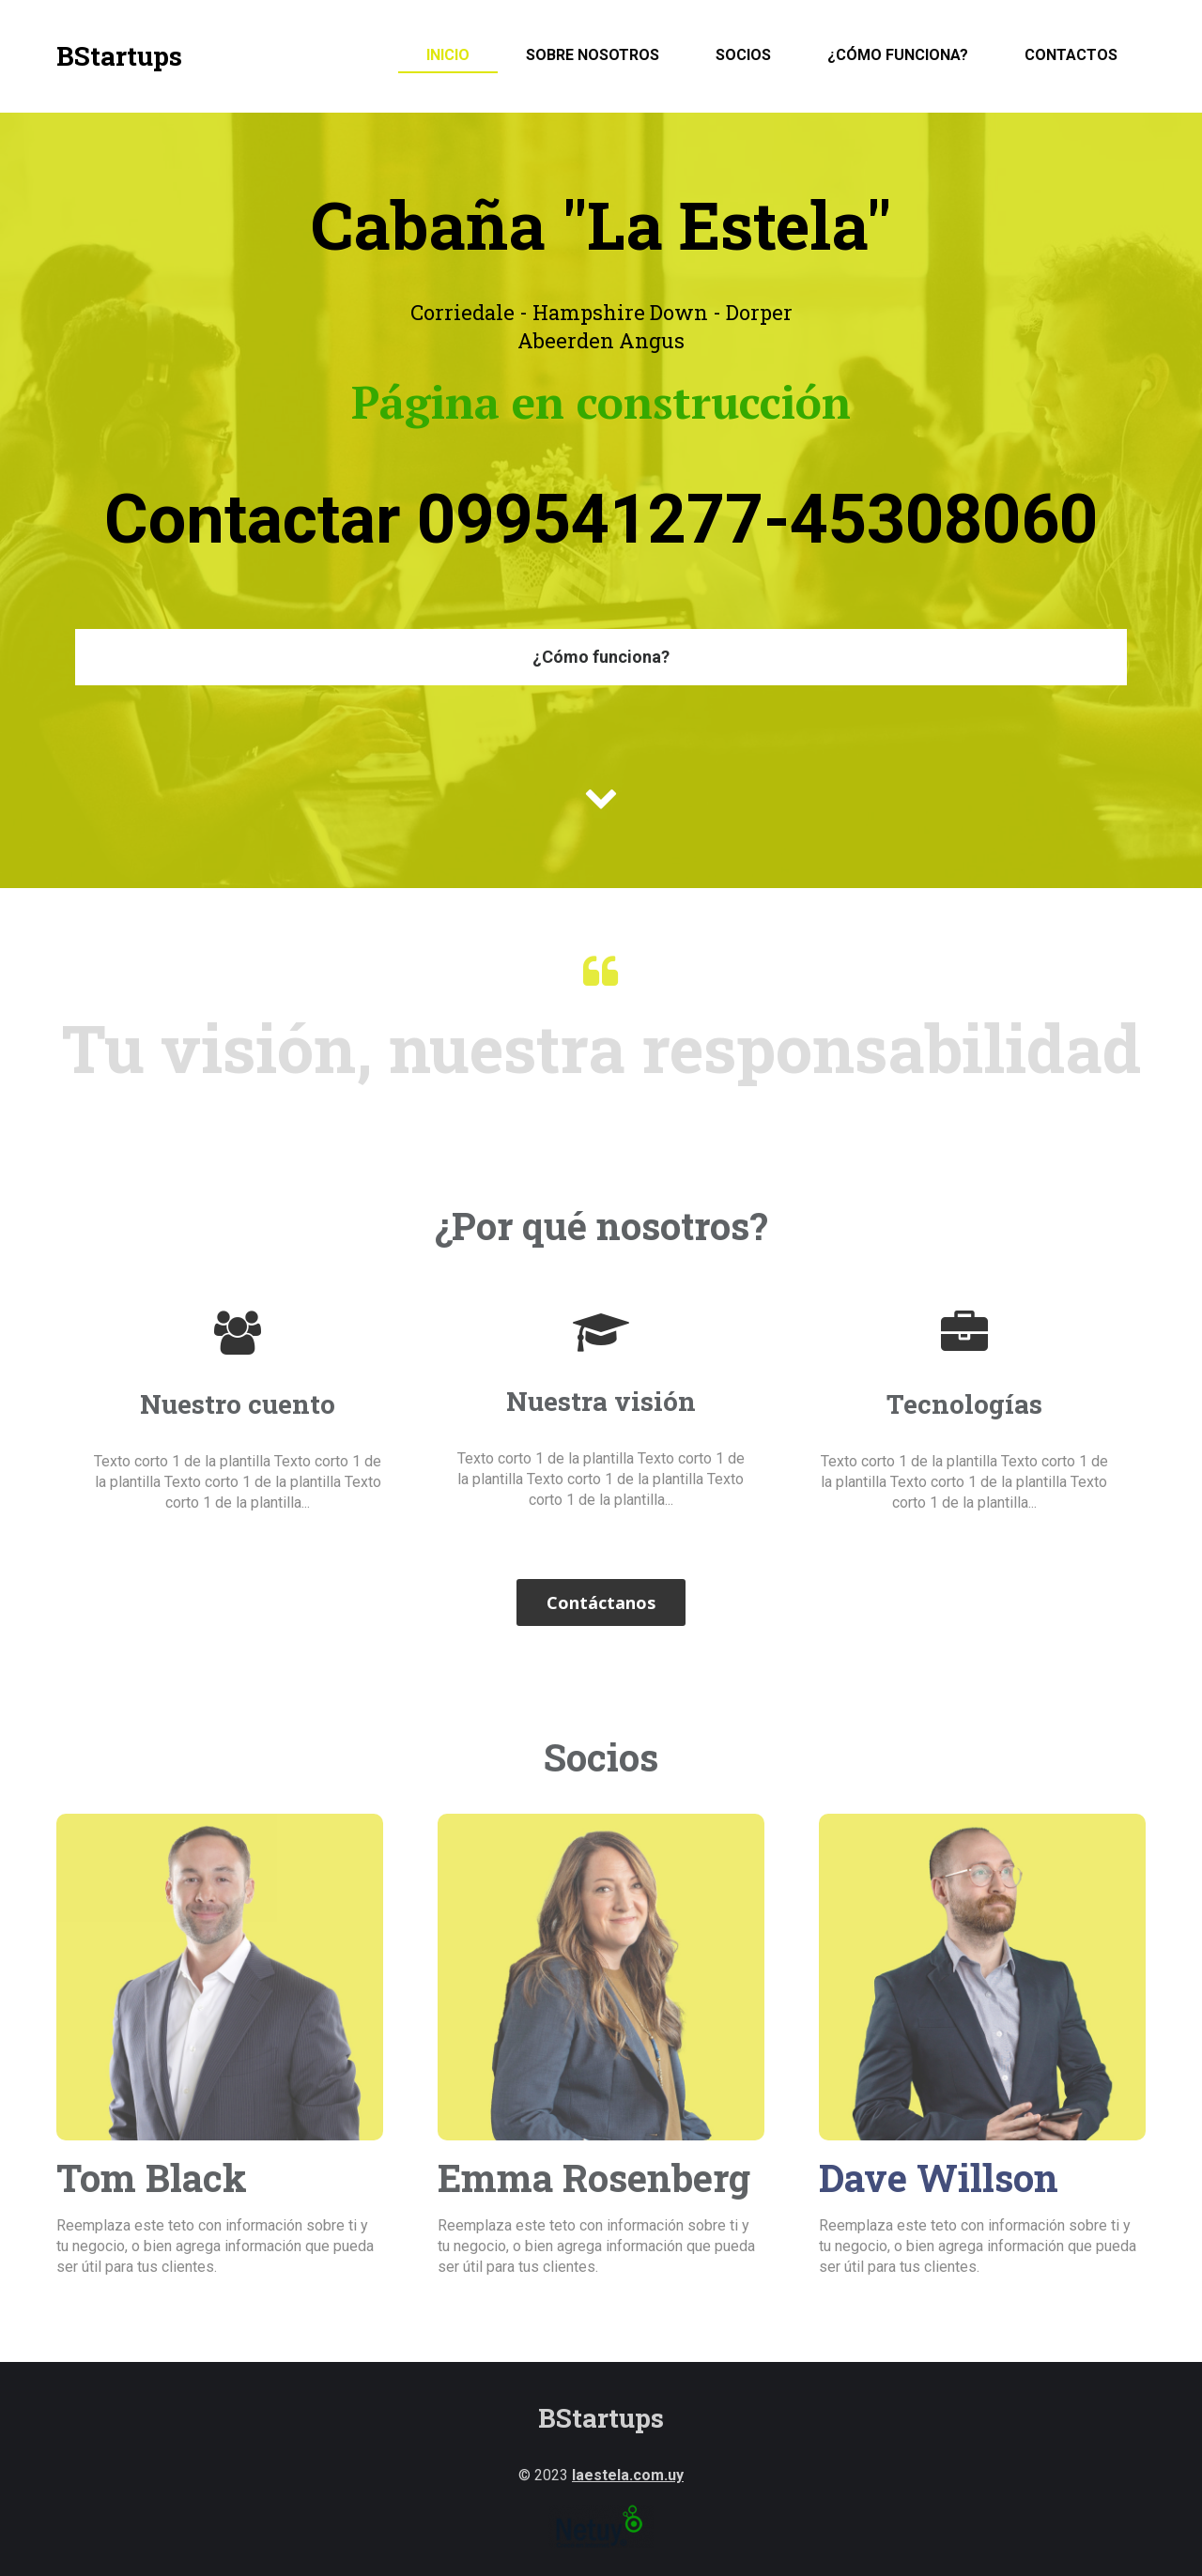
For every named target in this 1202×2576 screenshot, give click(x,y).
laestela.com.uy (628, 2475)
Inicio (448, 55)
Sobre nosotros (592, 55)
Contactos (1071, 55)
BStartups (119, 55)
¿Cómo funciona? (897, 55)
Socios (743, 55)
